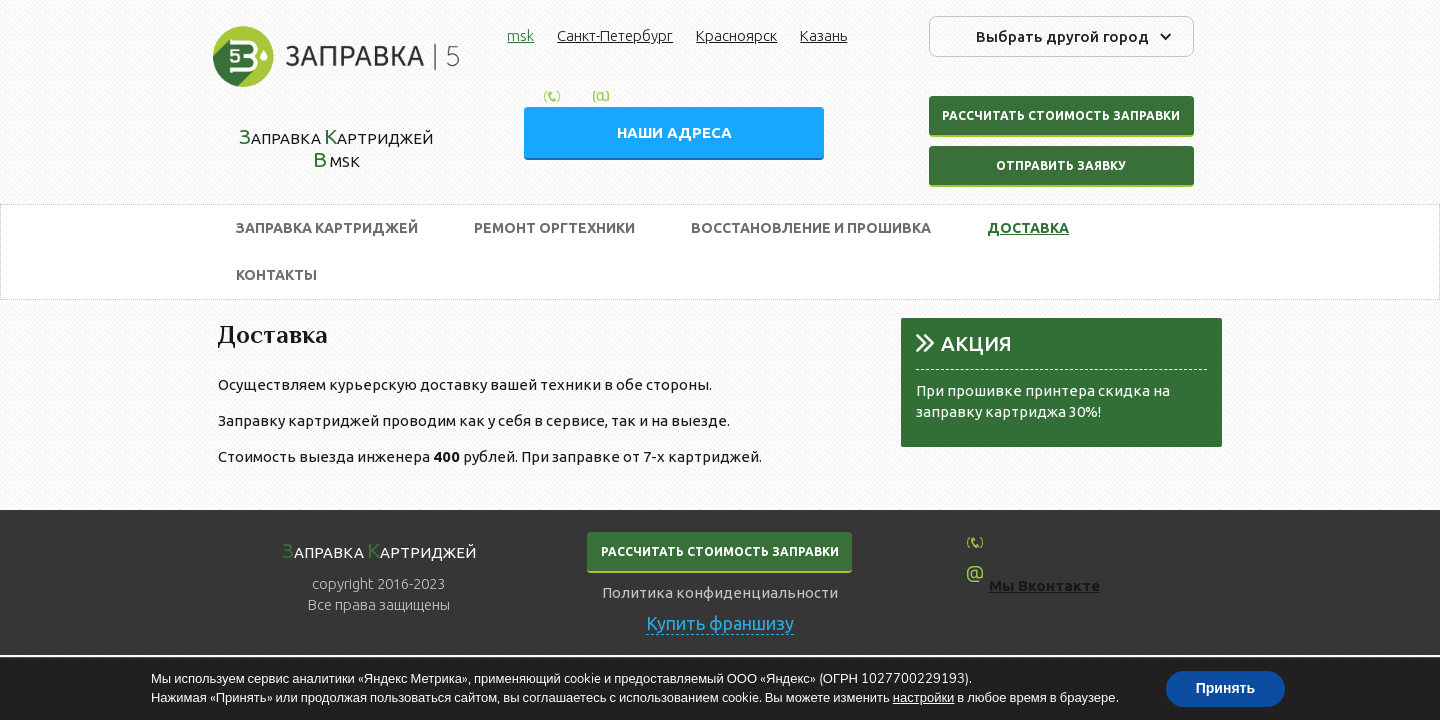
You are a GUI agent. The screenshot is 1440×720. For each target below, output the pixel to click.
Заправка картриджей (327, 228)
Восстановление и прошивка (811, 228)
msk (520, 35)
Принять (1225, 688)
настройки (924, 698)
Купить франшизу (720, 623)
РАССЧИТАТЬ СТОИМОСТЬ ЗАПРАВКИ (720, 551)
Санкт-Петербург (615, 35)
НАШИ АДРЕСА (674, 132)
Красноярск (736, 35)
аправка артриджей (379, 550)
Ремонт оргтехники (554, 228)
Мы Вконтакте (1044, 585)
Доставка (1028, 228)
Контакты (276, 275)
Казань (823, 35)
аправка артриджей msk (336, 147)
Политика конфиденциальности (720, 592)
